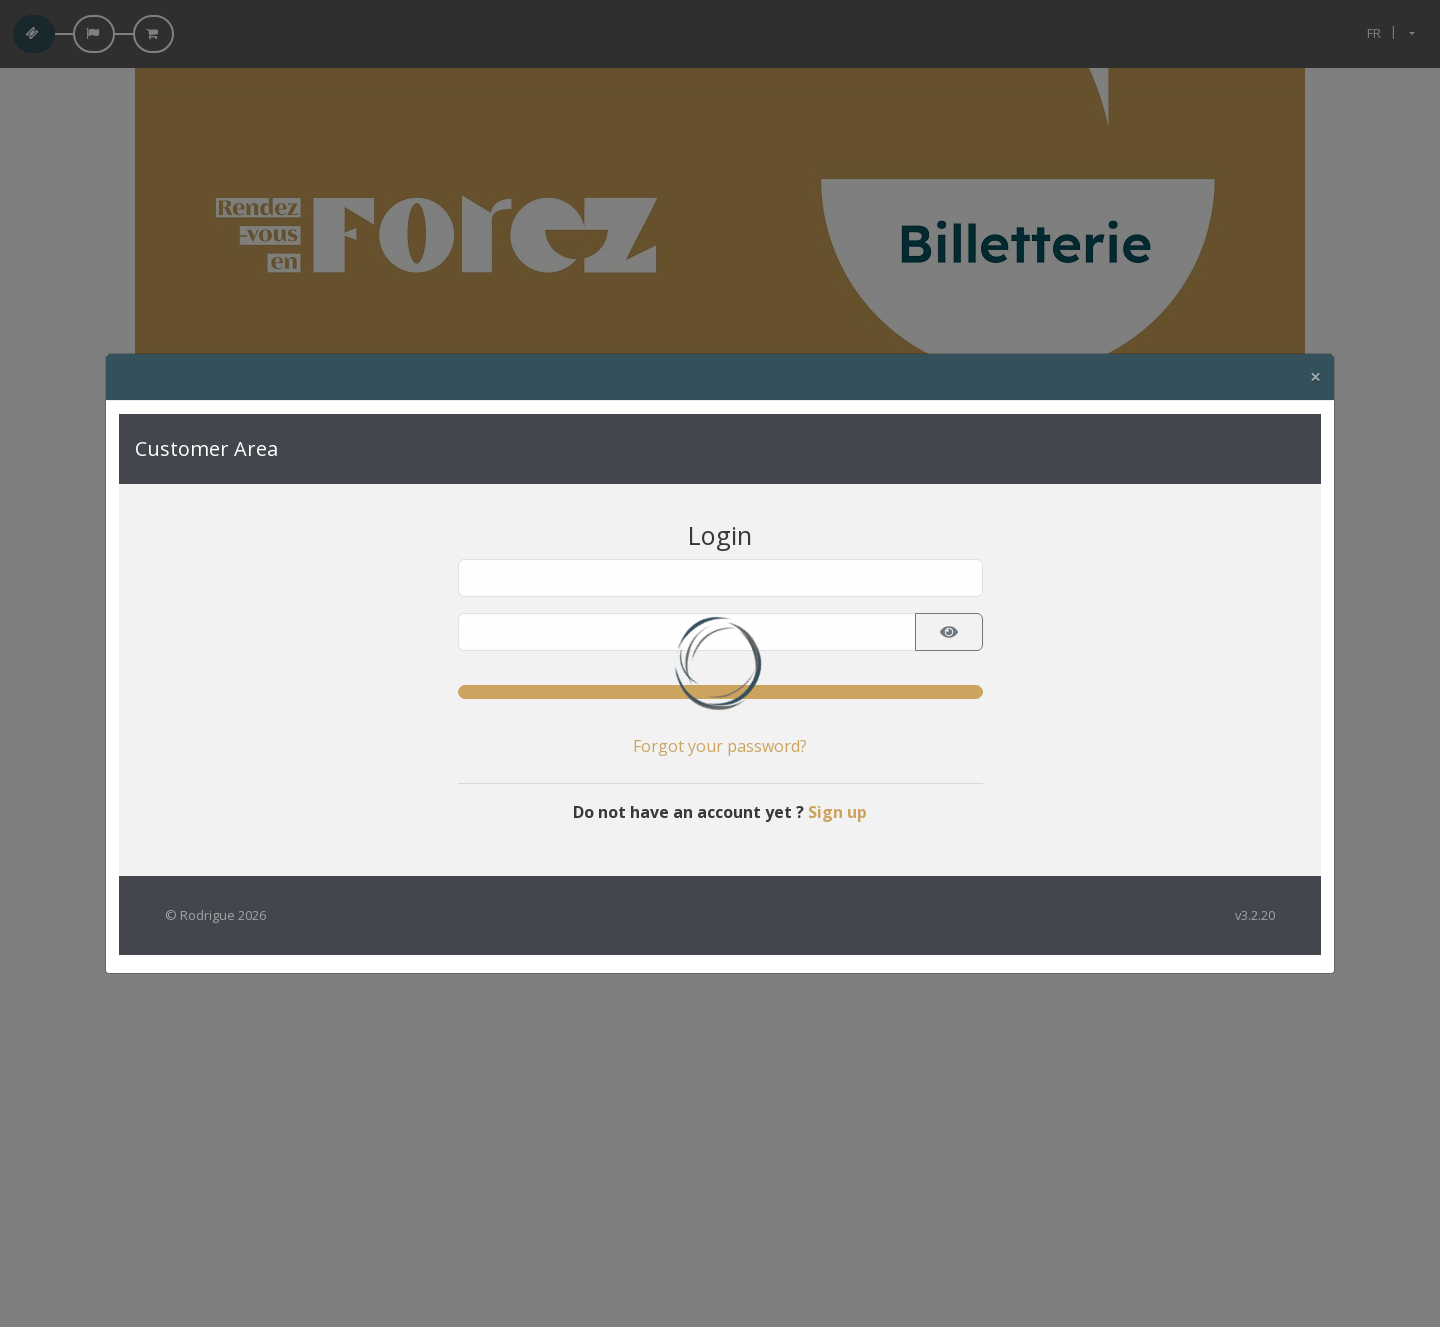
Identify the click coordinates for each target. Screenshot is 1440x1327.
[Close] (1315, 377)
